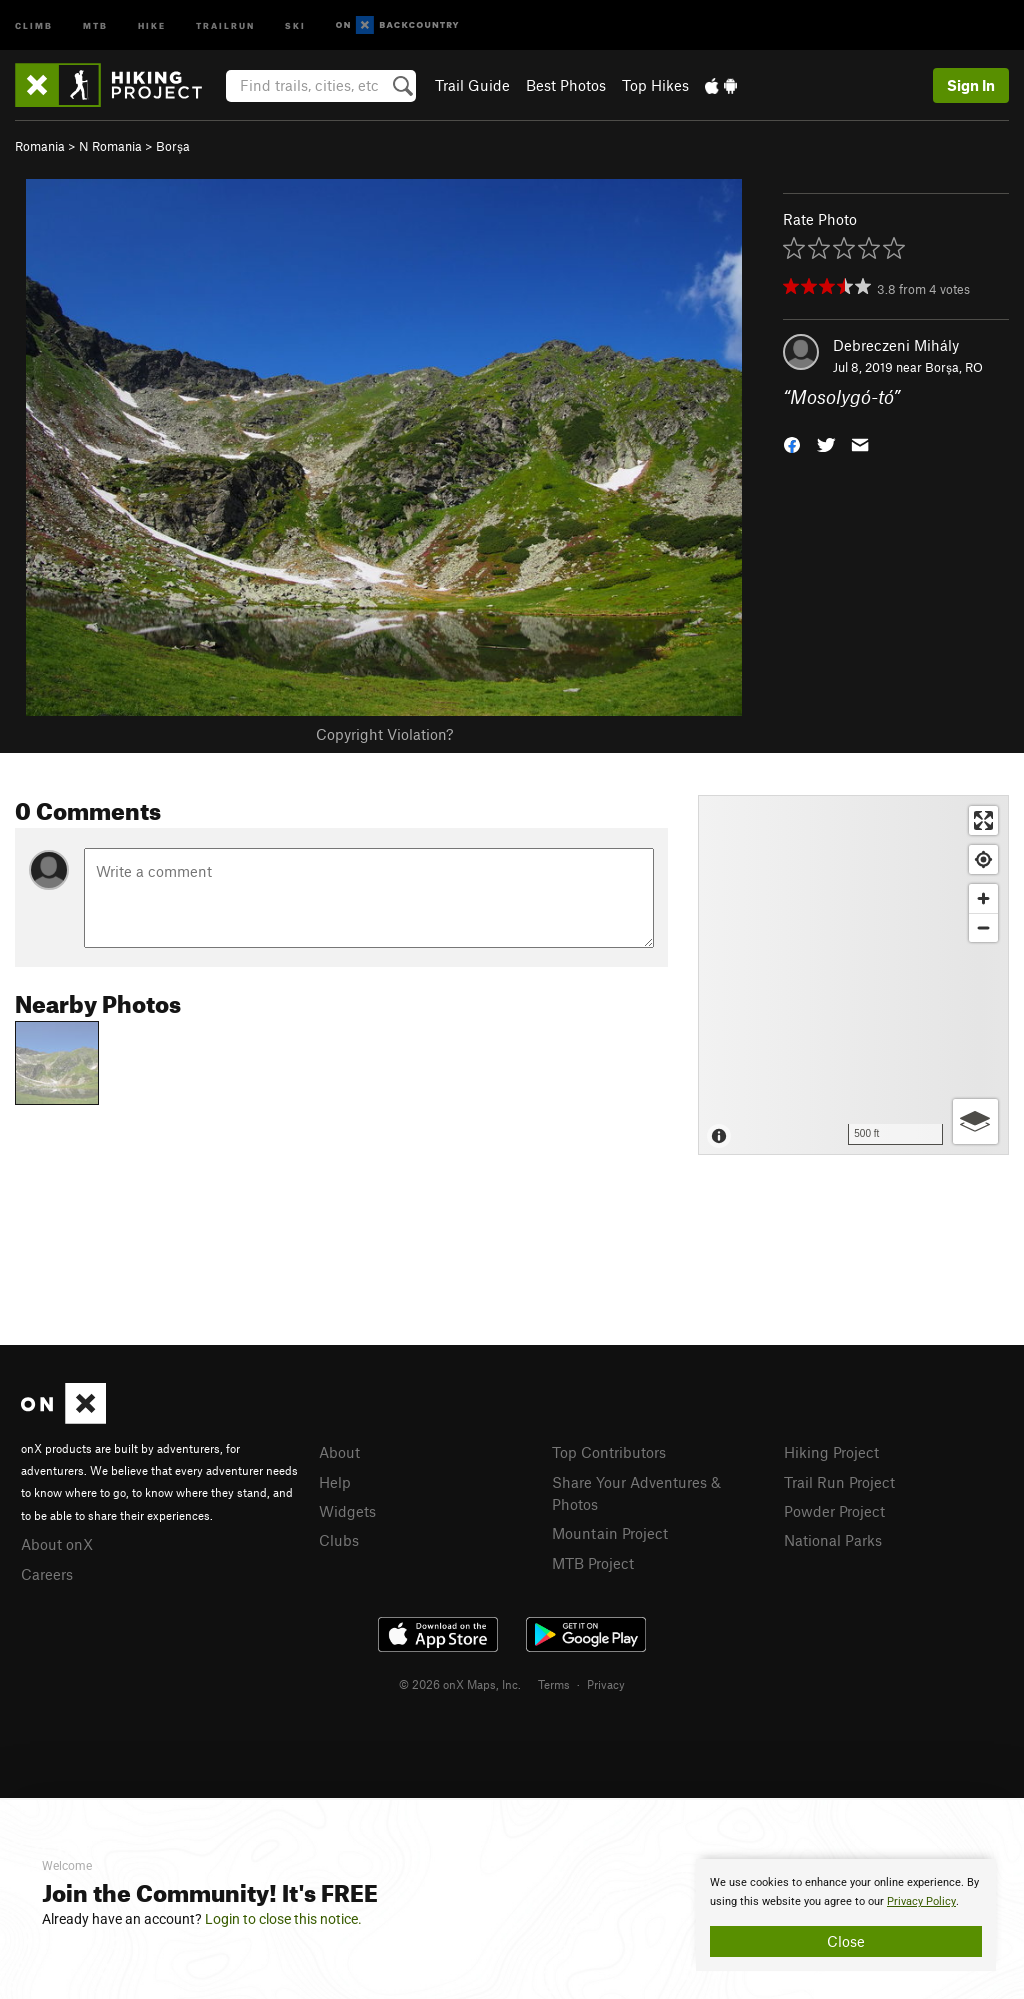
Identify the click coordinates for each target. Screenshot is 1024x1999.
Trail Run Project (839, 1482)
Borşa (173, 146)
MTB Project (593, 1563)
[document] (846, 1915)
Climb (34, 24)
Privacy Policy (921, 1901)
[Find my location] (983, 859)
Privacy (606, 1684)
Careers (47, 1574)
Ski (295, 24)
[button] (792, 443)
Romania (40, 146)
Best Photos (566, 85)
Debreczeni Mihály (896, 345)
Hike (152, 24)
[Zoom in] (983, 898)
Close (846, 1941)
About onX (57, 1544)
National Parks (833, 1540)
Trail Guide (472, 85)
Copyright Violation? (384, 734)
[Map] (853, 975)
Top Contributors (609, 1452)
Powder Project (834, 1511)
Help (335, 1482)
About (339, 1452)
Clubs (339, 1540)
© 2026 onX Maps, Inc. (460, 1684)
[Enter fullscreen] (983, 820)
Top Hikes (655, 85)
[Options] (975, 1121)
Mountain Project (610, 1533)
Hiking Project (831, 1452)
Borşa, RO (954, 367)
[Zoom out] (983, 927)
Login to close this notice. (283, 1919)
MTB (95, 24)
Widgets (347, 1511)
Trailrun (225, 24)
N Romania (110, 146)
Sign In (971, 85)
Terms (554, 1684)
